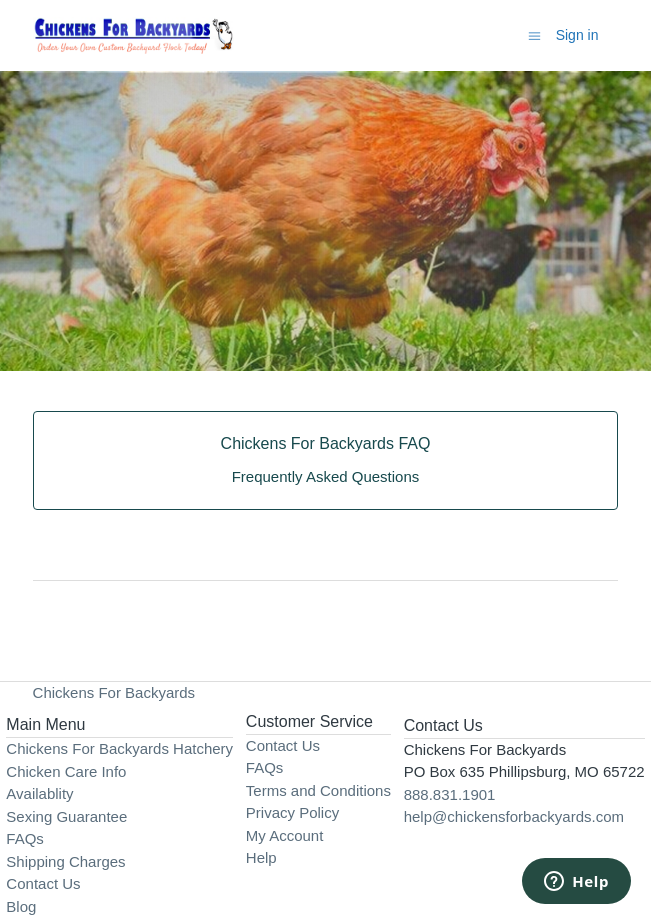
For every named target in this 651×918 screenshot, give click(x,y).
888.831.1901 (450, 794)
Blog (21, 906)
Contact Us (43, 883)
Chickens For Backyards (114, 692)
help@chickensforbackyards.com (514, 816)
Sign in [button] (577, 35)
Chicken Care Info (66, 771)
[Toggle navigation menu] (534, 34)
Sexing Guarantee (66, 816)
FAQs (25, 838)
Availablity (39, 793)
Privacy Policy (292, 812)
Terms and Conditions (318, 790)
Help (261, 857)
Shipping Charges (65, 861)
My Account (285, 835)
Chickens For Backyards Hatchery (119, 748)
